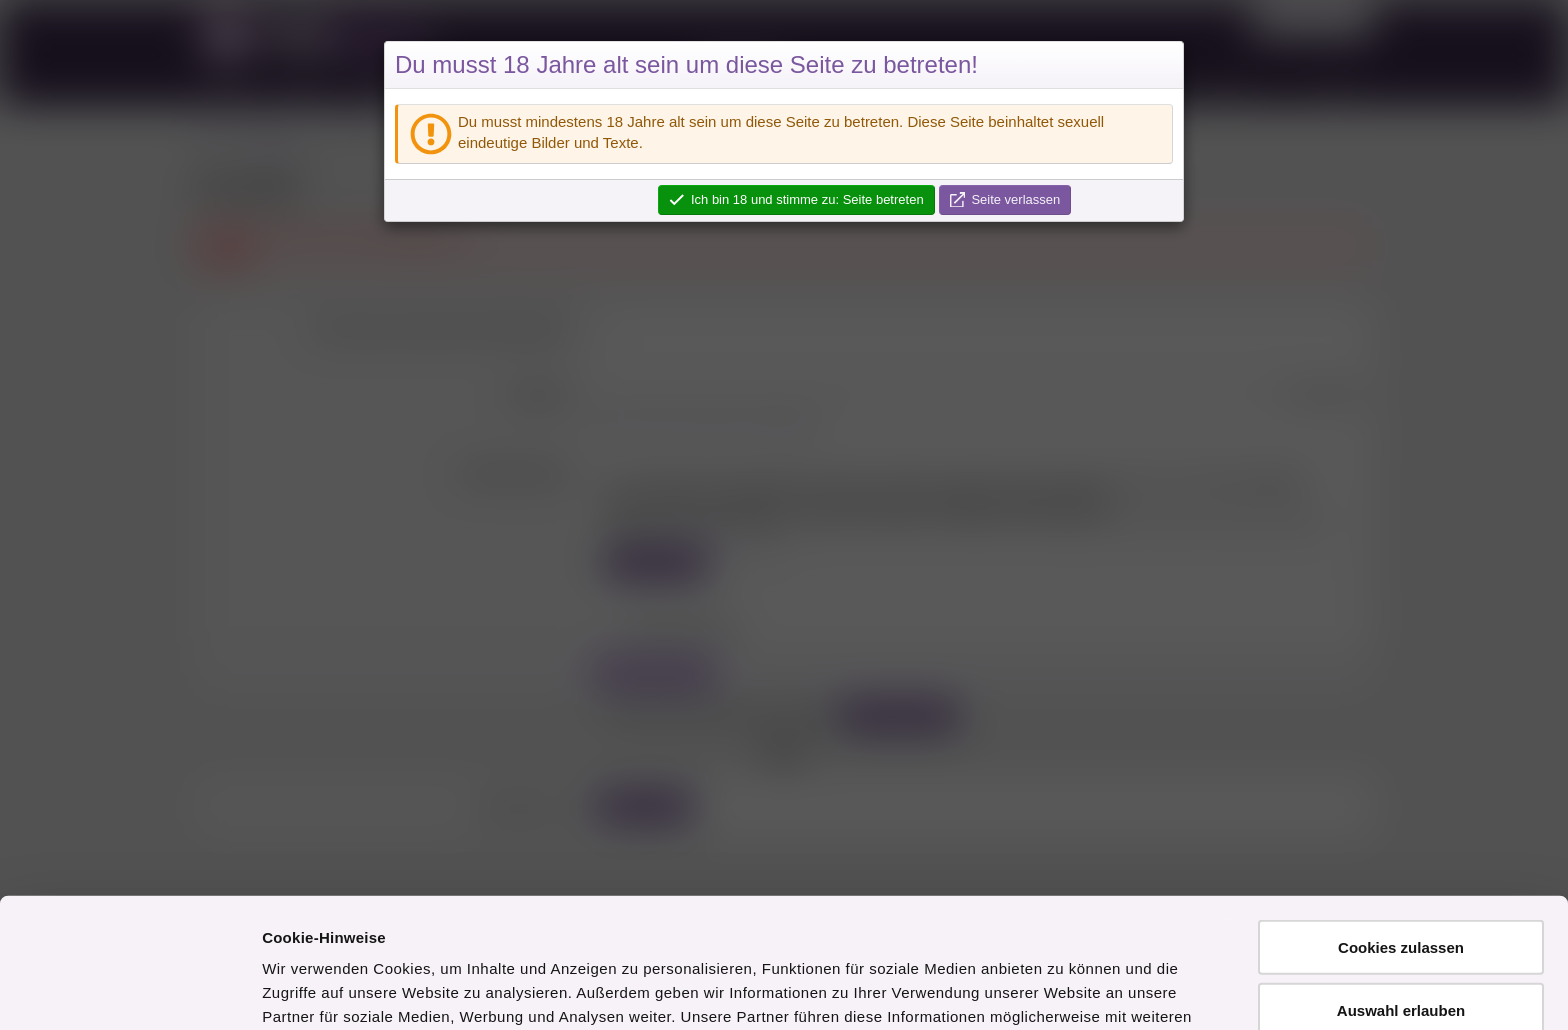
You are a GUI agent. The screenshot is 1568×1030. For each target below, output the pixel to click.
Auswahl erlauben (1401, 895)
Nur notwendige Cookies (1401, 957)
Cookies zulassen (1401, 832)
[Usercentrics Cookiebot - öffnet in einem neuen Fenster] (129, 991)
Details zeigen (1063, 990)
